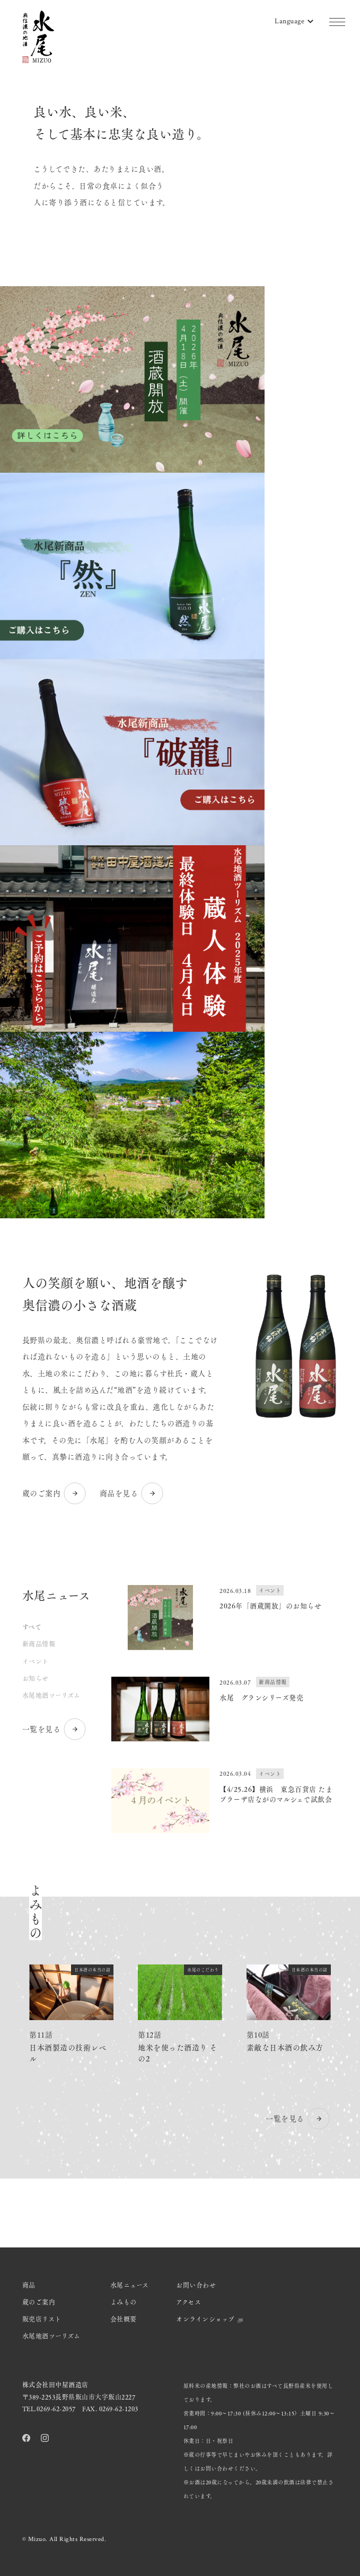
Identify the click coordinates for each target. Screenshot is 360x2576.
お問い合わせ (196, 2285)
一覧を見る (54, 1729)
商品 (29, 2285)
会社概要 (123, 2319)
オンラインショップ (209, 2319)
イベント (35, 1661)
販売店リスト (42, 2319)
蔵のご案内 (54, 1493)
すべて (32, 1627)
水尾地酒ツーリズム (51, 1695)
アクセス (188, 2302)
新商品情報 (39, 1644)
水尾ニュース (129, 2285)
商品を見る (132, 1493)
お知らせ (35, 1678)
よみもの (123, 2302)
